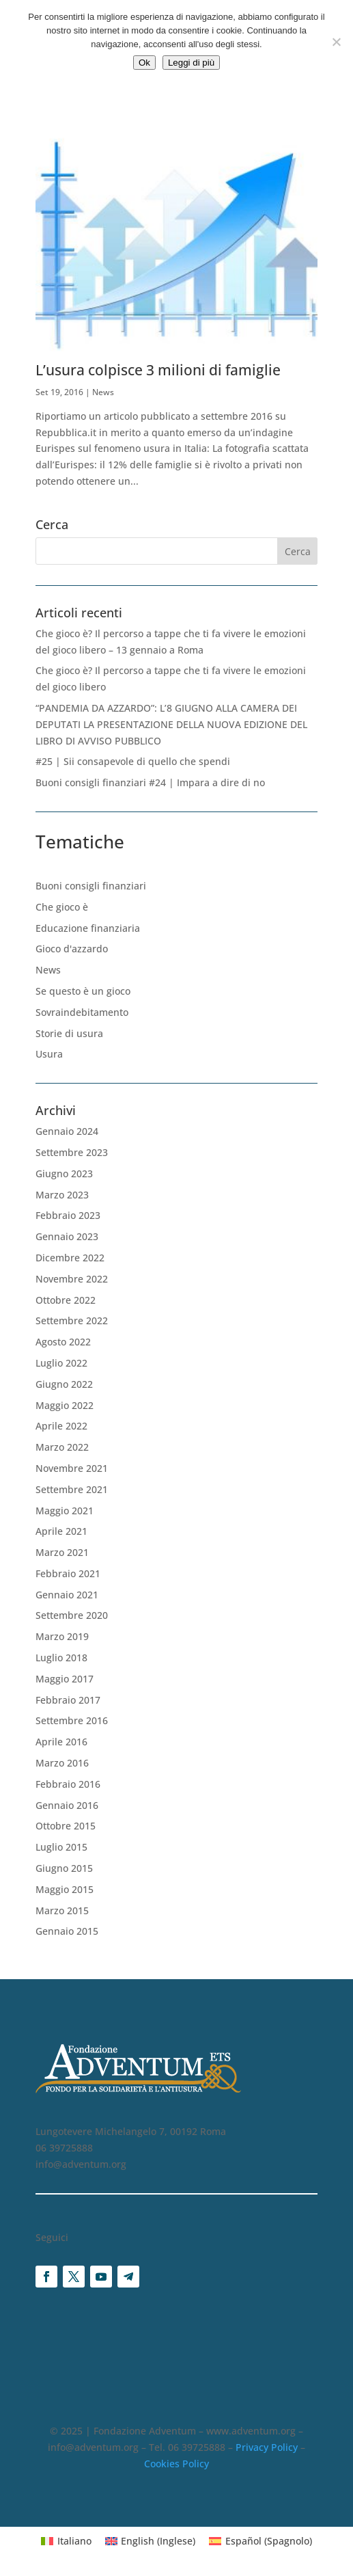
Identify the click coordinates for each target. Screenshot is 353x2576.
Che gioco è (62, 906)
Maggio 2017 (65, 1678)
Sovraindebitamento (82, 1012)
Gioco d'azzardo (72, 948)
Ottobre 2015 (66, 1825)
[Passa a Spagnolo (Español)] (260, 2541)
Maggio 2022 (65, 1405)
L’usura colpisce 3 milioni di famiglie (158, 369)
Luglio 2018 (61, 1657)
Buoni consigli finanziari (91, 885)
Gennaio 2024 (67, 1131)
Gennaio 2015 (67, 1930)
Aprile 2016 (61, 1741)
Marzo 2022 (62, 1446)
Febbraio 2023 (68, 1215)
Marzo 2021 (62, 1552)
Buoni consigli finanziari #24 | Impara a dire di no (150, 782)
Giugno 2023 (64, 1173)
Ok (144, 62)
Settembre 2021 (72, 1489)
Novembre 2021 (72, 1468)
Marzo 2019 (62, 1636)
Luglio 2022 (61, 1362)
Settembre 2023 (72, 1152)
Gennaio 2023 (67, 1236)
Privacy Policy (267, 2447)
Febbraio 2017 (68, 1699)
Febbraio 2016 (68, 1783)
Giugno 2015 (64, 1868)
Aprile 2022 (61, 1425)
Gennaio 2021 (67, 1594)
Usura (49, 1053)
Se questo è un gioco (83, 990)
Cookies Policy (176, 2463)
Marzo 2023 (62, 1194)
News (103, 392)
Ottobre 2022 (66, 1299)
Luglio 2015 (61, 1846)
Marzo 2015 (62, 1910)
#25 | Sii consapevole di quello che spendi (133, 761)
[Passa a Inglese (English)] (150, 2541)
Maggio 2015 (65, 1889)
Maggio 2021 (65, 1510)
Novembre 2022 (72, 1278)
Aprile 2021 (61, 1531)
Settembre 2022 (72, 1320)
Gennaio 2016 (67, 1805)
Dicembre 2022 (70, 1257)
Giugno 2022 (64, 1384)
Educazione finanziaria (88, 928)
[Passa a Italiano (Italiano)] (66, 2541)
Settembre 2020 (72, 1615)
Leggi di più (191, 62)
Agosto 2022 (63, 1341)
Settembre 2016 (72, 1720)
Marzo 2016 (62, 1762)
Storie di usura (69, 1033)
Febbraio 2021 (68, 1573)
